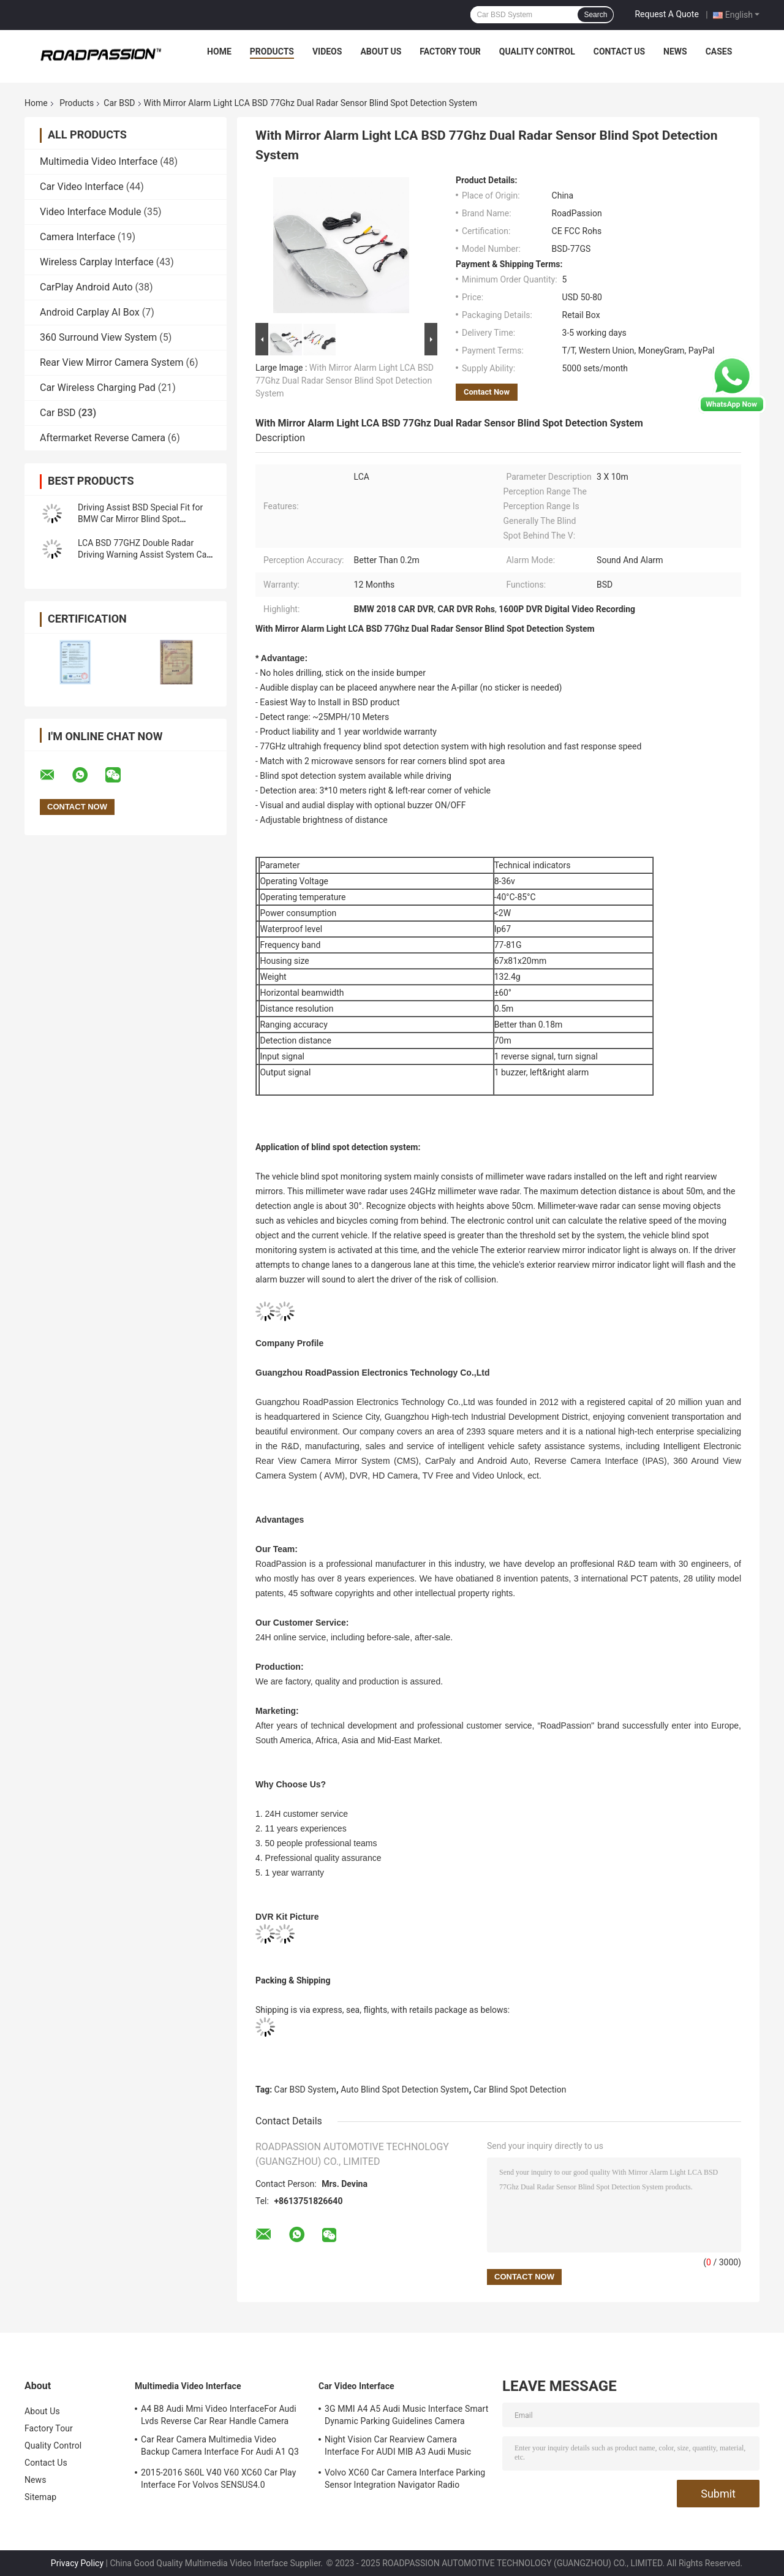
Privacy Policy (77, 2563)
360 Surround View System (98, 337)
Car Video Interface (82, 186)
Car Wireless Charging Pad (98, 387)
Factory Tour (450, 51)
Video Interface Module (90, 212)
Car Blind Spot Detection (519, 2089)
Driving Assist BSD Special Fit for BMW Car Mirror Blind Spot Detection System (140, 519)
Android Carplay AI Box (90, 312)
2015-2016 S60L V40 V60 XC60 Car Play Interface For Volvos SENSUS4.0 (218, 2479)
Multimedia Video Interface (98, 161)
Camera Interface (77, 237)
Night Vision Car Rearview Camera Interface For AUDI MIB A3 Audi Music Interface (398, 2447)
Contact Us (619, 51)
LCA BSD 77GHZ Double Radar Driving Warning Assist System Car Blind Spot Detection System (143, 554)
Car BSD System (305, 2089)
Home (219, 51)
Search (595, 14)
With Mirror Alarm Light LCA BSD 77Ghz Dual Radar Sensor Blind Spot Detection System (344, 380)
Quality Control (537, 51)
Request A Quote (666, 14)
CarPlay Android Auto (86, 287)
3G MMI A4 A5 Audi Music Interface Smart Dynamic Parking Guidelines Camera (406, 2415)
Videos (327, 51)
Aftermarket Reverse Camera (102, 438)
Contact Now (487, 391)
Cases (719, 51)
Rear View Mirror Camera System (112, 362)
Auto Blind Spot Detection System (405, 2089)
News (675, 51)
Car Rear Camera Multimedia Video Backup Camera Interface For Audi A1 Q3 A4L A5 (220, 2447)
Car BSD (119, 103)
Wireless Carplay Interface (97, 262)
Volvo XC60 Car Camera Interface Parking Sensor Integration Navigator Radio (405, 2479)
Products (272, 51)
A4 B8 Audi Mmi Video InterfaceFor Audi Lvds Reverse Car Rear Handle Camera (218, 2415)
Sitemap (40, 2497)
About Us (380, 51)
